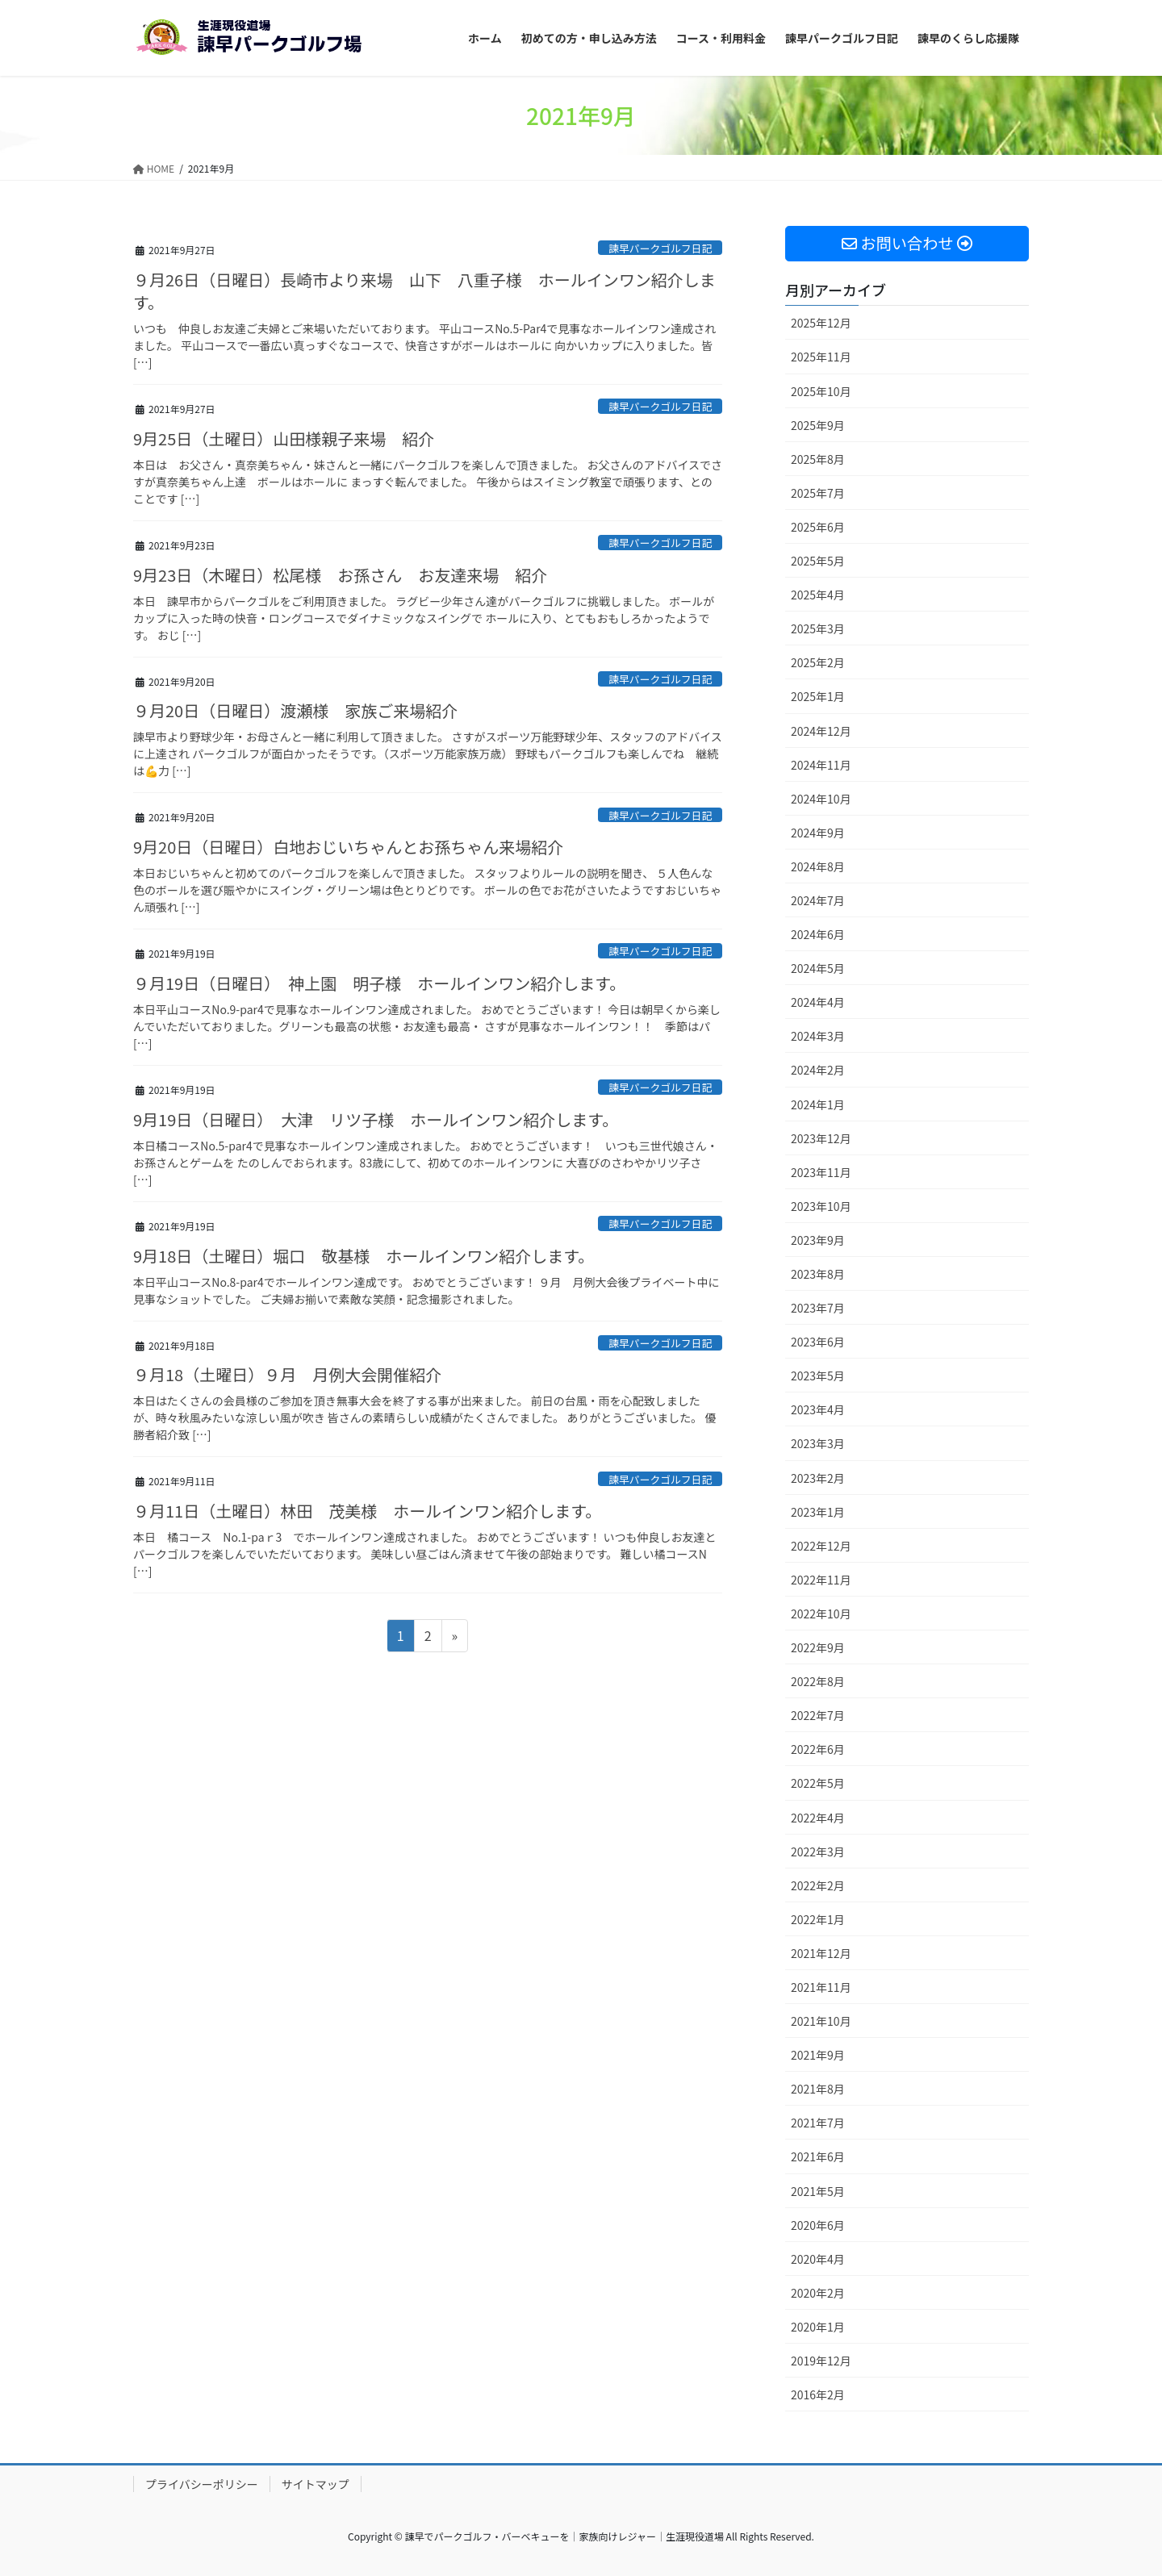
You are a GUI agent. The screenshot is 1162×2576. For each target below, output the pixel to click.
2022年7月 (818, 1715)
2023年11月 (821, 1172)
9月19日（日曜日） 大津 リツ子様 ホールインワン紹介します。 (375, 1119)
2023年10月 (821, 1206)
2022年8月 (818, 1681)
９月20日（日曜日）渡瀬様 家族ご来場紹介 (295, 710)
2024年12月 (821, 731)
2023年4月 (818, 1409)
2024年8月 (818, 866)
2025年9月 (818, 425)
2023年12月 (821, 1138)
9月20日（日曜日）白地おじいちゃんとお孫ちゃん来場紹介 (348, 846)
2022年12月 (821, 1546)
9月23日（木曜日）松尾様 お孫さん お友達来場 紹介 (340, 575)
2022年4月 (818, 1818)
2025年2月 (818, 662)
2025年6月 (818, 527)
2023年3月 (818, 1443)
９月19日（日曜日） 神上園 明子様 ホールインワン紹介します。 (379, 983)
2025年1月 (818, 696)
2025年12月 (821, 323)
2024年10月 (821, 799)
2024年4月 (818, 1002)
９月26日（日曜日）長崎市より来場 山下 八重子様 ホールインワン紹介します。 (424, 291)
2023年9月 (818, 1240)
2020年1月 (818, 2327)
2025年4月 (818, 595)
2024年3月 (818, 1036)
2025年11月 (821, 357)
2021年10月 (821, 2021)
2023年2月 (818, 1478)
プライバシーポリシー (201, 2484)
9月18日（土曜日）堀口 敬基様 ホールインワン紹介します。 (363, 1255)
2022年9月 (818, 1647)
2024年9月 (818, 833)
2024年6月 (818, 934)
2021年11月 (821, 1987)
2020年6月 (818, 2225)
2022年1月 (818, 1919)
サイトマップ (315, 2484)
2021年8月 (818, 2089)
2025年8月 (818, 459)
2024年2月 (818, 1070)
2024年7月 (818, 900)
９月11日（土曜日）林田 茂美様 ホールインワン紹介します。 (367, 1510)
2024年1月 (818, 1104)
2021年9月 (818, 2055)
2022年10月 (821, 1613)
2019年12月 (821, 2361)
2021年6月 (818, 2156)
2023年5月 (818, 1375)
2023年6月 (818, 1342)
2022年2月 (818, 1885)
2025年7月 (818, 493)
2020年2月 (818, 2293)
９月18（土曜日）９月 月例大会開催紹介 (287, 1374)
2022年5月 (818, 1783)
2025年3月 (818, 628)
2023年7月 (818, 1308)
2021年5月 (818, 2191)
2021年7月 (818, 2123)
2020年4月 (818, 2259)
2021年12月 (821, 1953)
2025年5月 (818, 561)
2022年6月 (818, 1749)
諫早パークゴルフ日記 (660, 248)
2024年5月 (818, 968)
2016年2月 (818, 2394)
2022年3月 (818, 1851)
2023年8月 (818, 1274)
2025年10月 (821, 391)
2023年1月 (818, 1512)
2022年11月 (821, 1580)
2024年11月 (821, 765)
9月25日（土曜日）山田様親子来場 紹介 (283, 438)
